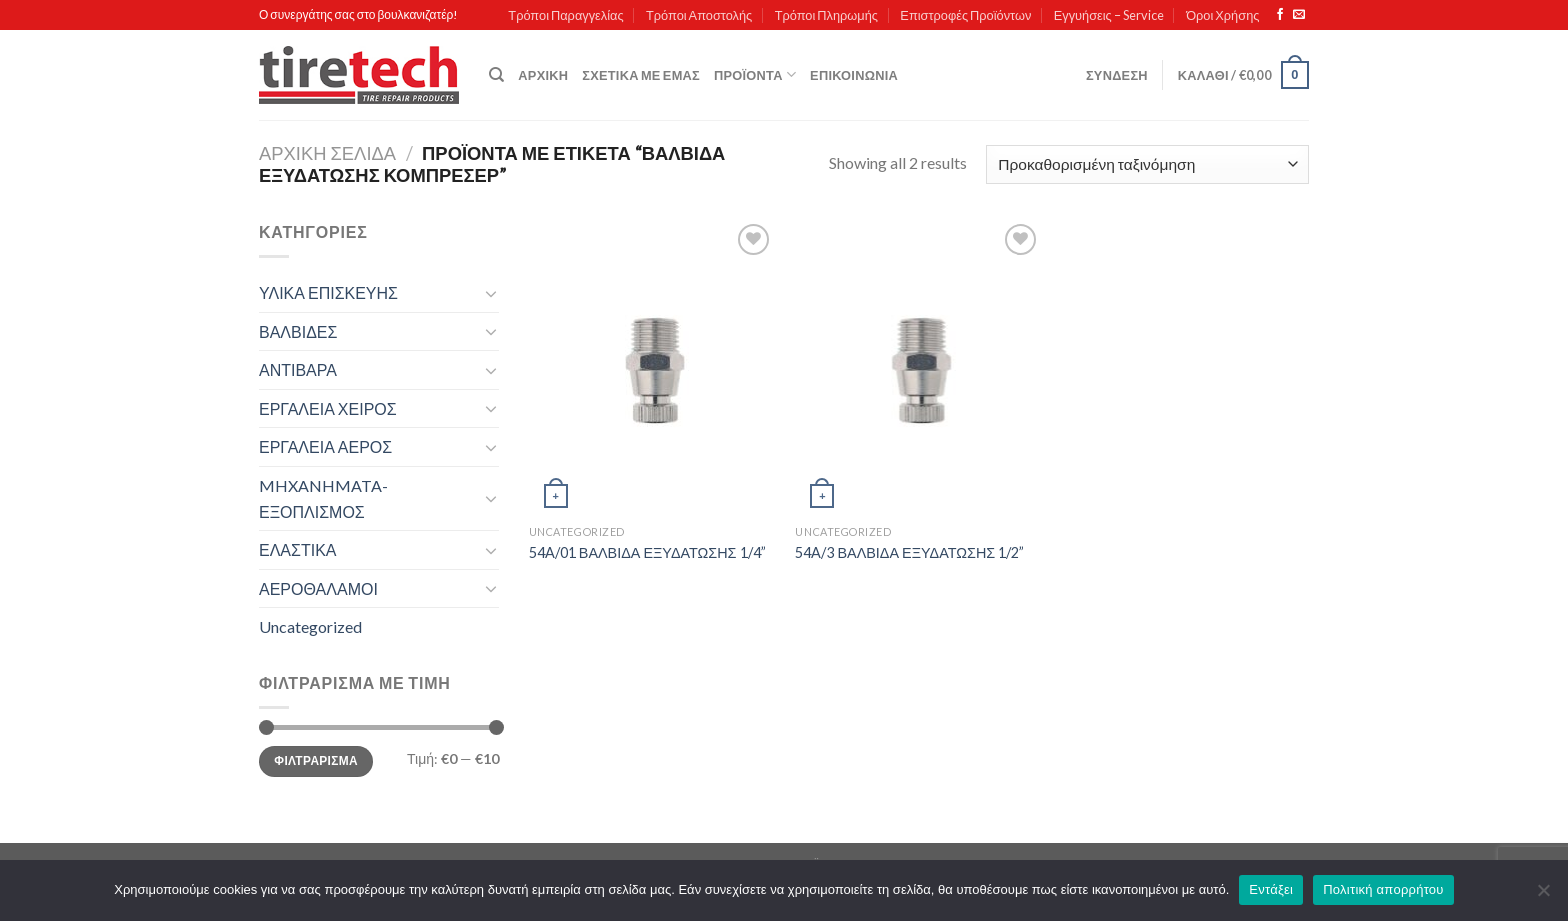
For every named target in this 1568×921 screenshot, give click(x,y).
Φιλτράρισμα (316, 760)
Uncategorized (310, 626)
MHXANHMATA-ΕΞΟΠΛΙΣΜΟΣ (323, 498)
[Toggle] (491, 293)
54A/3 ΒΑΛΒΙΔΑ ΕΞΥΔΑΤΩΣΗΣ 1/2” (909, 552)
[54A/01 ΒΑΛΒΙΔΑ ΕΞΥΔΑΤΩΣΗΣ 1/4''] (652, 367)
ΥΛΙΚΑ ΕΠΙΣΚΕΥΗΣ (328, 292)
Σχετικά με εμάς (641, 75)
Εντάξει (1271, 889)
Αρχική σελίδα (327, 153)
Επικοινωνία (854, 75)
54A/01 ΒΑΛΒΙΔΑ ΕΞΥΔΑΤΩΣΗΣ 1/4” (647, 552)
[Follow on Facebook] (1280, 15)
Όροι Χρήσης (1222, 15)
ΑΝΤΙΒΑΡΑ (298, 369)
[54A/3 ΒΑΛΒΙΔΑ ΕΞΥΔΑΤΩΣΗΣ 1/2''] (918, 367)
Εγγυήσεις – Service (1109, 15)
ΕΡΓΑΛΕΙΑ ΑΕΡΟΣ (325, 446)
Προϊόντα (755, 74)
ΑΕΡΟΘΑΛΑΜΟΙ (318, 588)
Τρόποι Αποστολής (699, 15)
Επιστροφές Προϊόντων (965, 15)
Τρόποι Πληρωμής (826, 15)
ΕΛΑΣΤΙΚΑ (297, 549)
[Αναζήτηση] (496, 75)
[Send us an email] (1299, 15)
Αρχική (543, 75)
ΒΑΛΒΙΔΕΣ (298, 331)
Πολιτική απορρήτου (1383, 889)
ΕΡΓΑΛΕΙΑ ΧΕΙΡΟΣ (328, 408)
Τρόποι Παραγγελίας (565, 15)
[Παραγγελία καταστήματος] (1147, 164)
